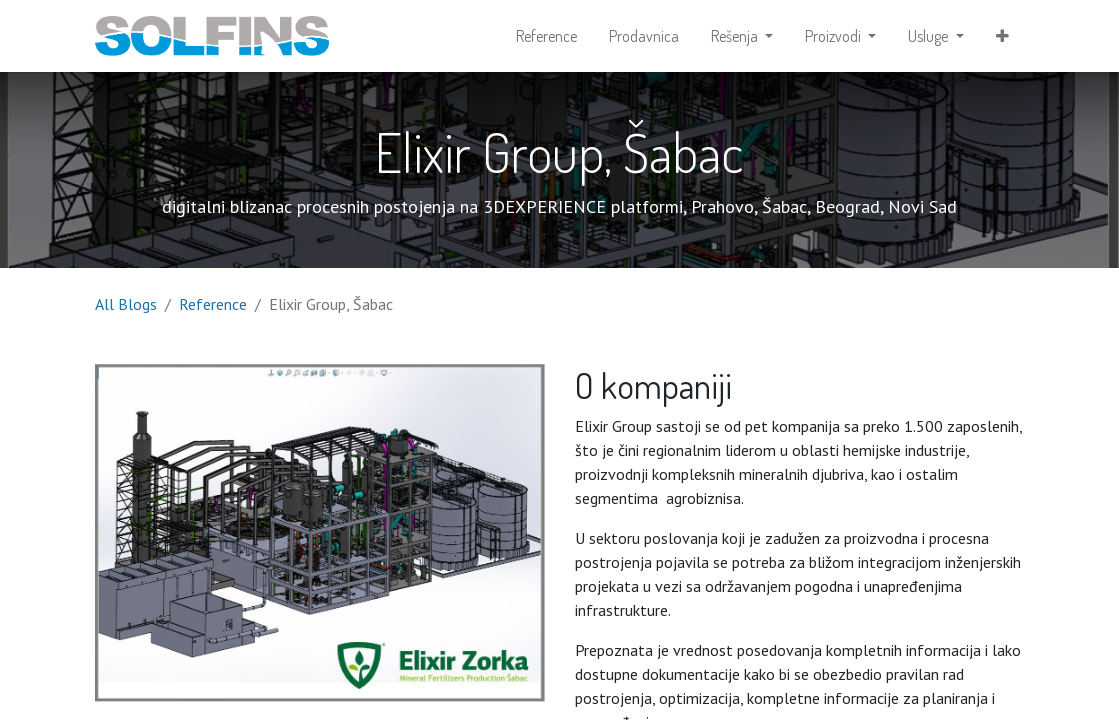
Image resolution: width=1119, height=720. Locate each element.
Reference (213, 304)
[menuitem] (546, 36)
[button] (1002, 36)
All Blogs (126, 304)
